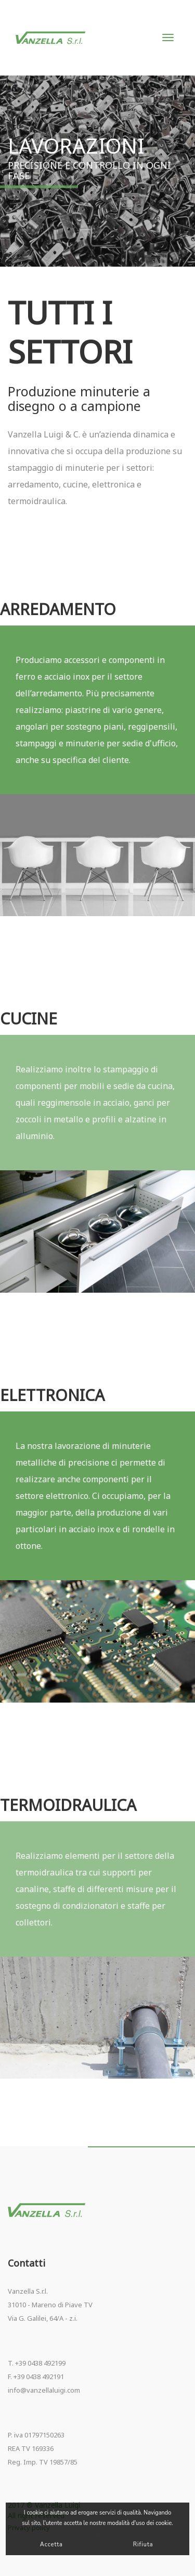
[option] (97, 855)
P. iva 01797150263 (36, 2435)
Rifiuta (143, 2544)
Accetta (51, 2544)
